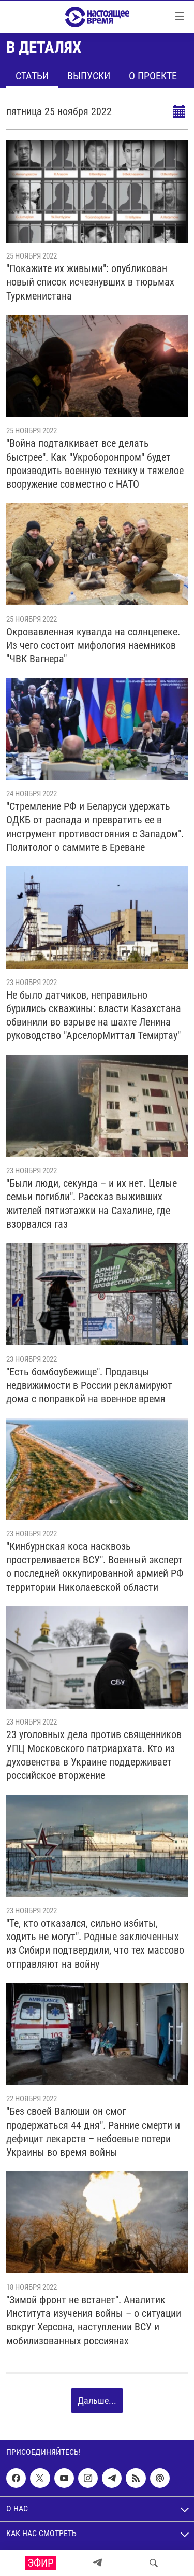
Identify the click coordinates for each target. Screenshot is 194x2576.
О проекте (153, 75)
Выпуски (88, 75)
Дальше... (97, 2400)
